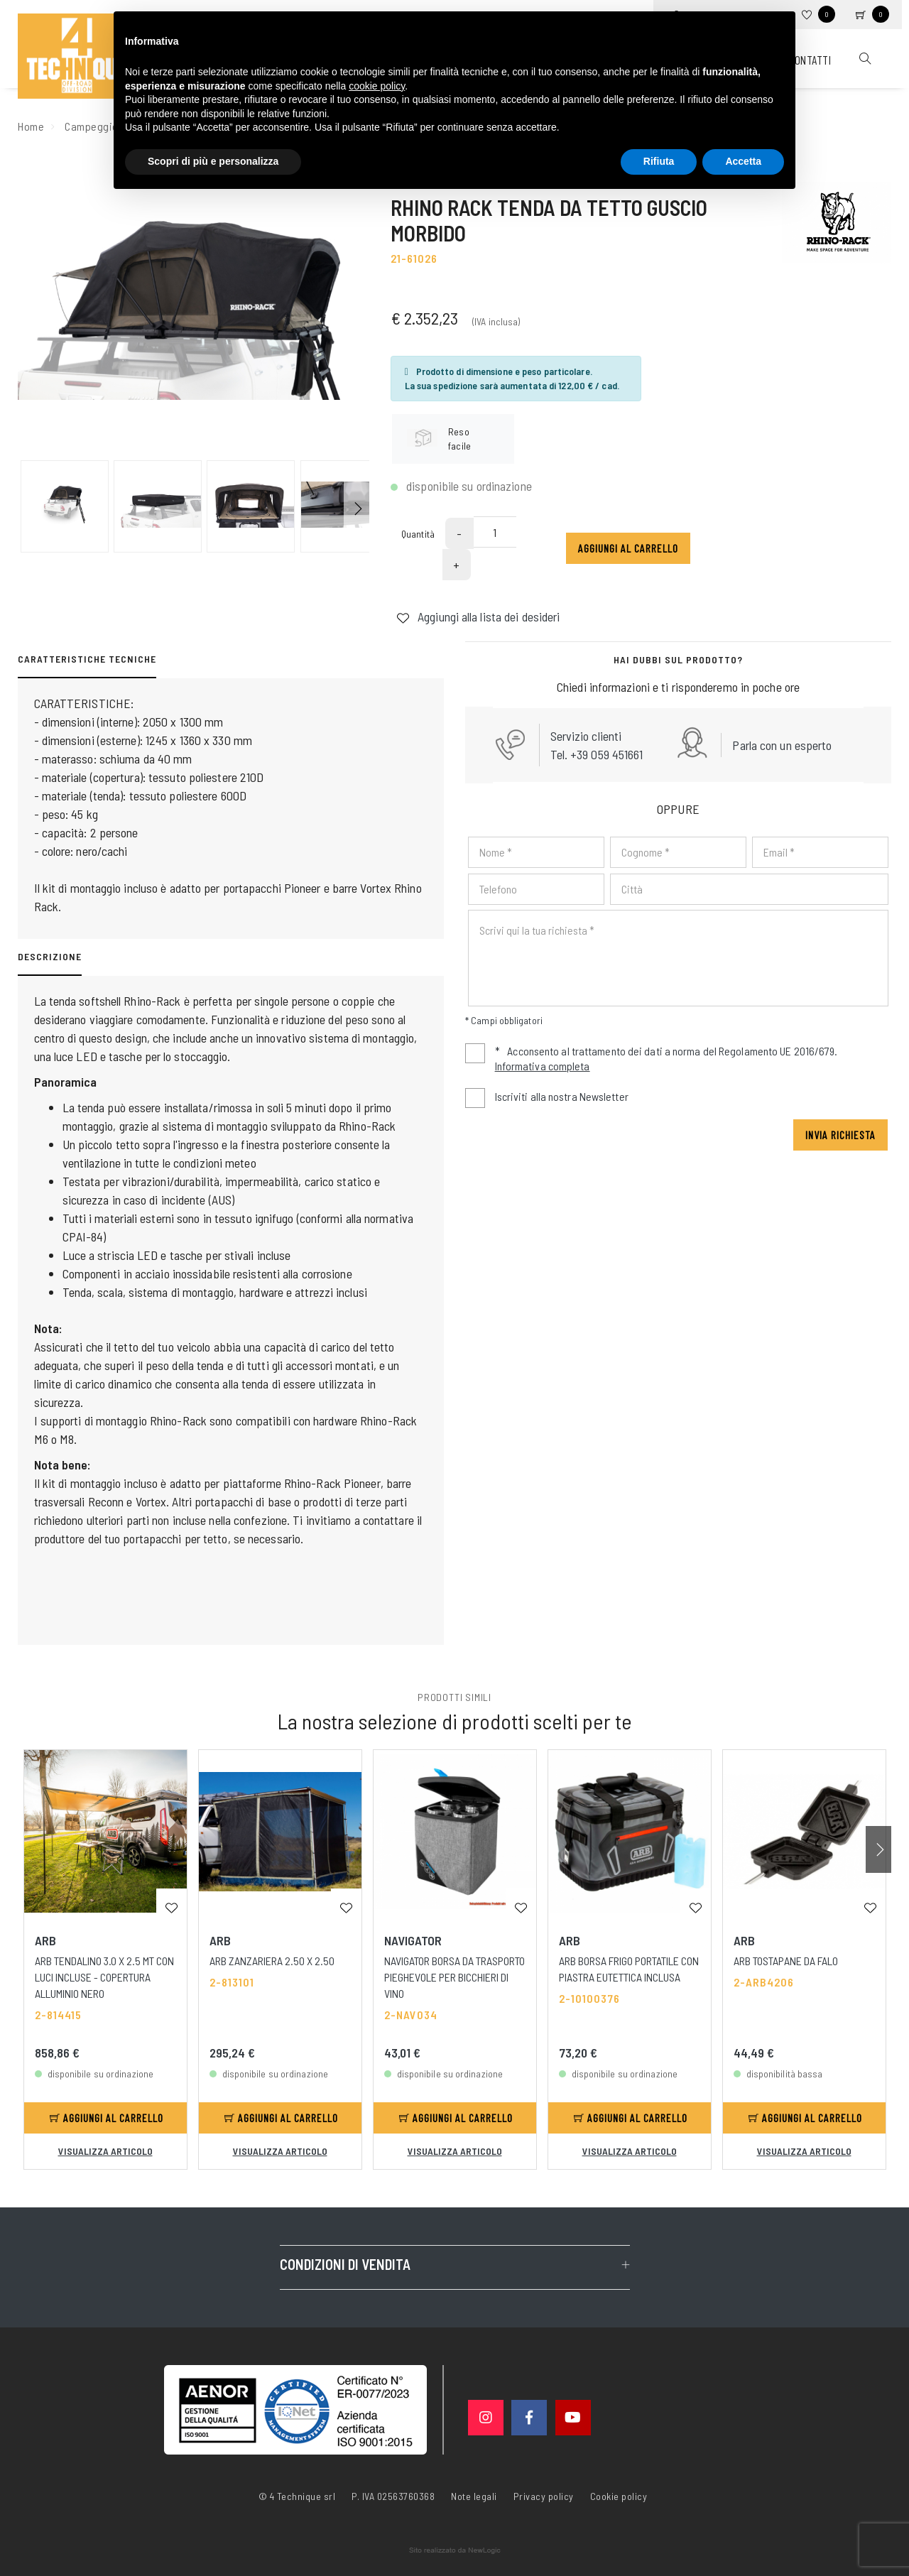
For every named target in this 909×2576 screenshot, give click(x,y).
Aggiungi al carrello (628, 548)
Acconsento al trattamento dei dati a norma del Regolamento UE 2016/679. (651, 1060)
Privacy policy (543, 2495)
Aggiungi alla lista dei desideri (478, 616)
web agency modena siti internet (455, 2550)
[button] (356, 506)
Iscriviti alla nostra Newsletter (561, 1096)
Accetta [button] (743, 161)
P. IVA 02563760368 (393, 2496)
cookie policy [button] (377, 86)
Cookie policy (619, 2495)
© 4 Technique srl (297, 2496)
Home (31, 126)
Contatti (809, 60)
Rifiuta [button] (659, 161)
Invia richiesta (840, 1134)
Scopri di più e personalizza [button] (213, 161)
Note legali (474, 2496)
